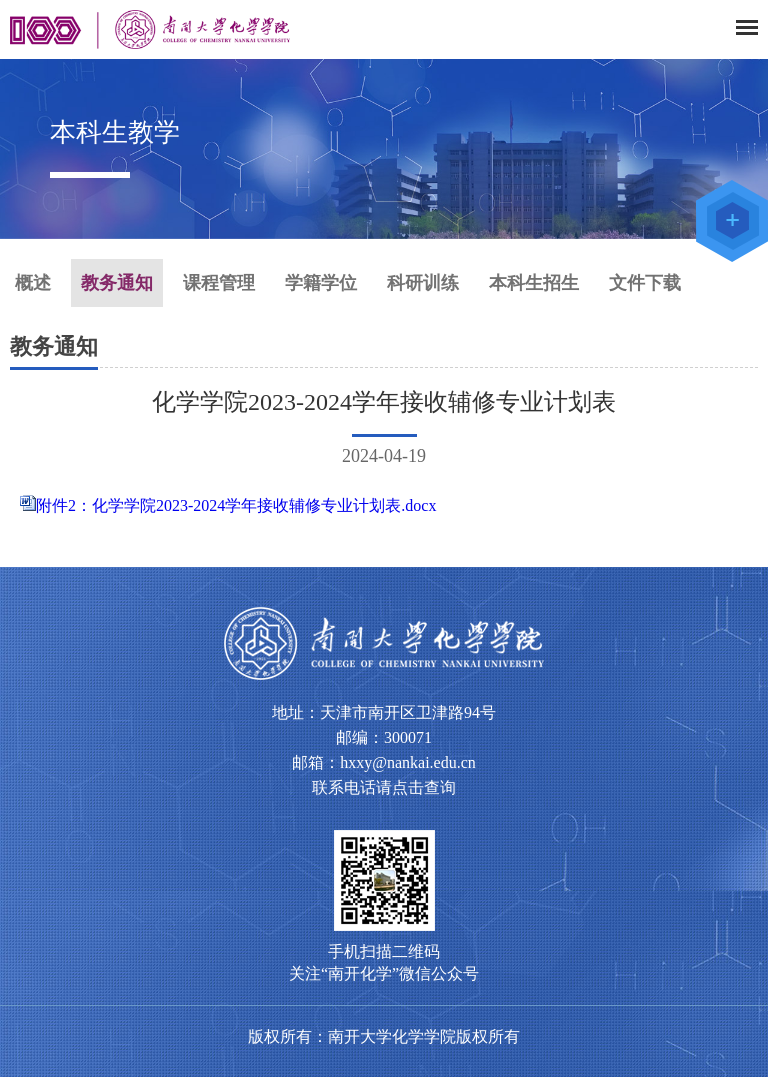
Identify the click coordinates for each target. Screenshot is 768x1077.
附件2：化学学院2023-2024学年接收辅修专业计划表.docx (236, 505)
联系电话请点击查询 (384, 787)
